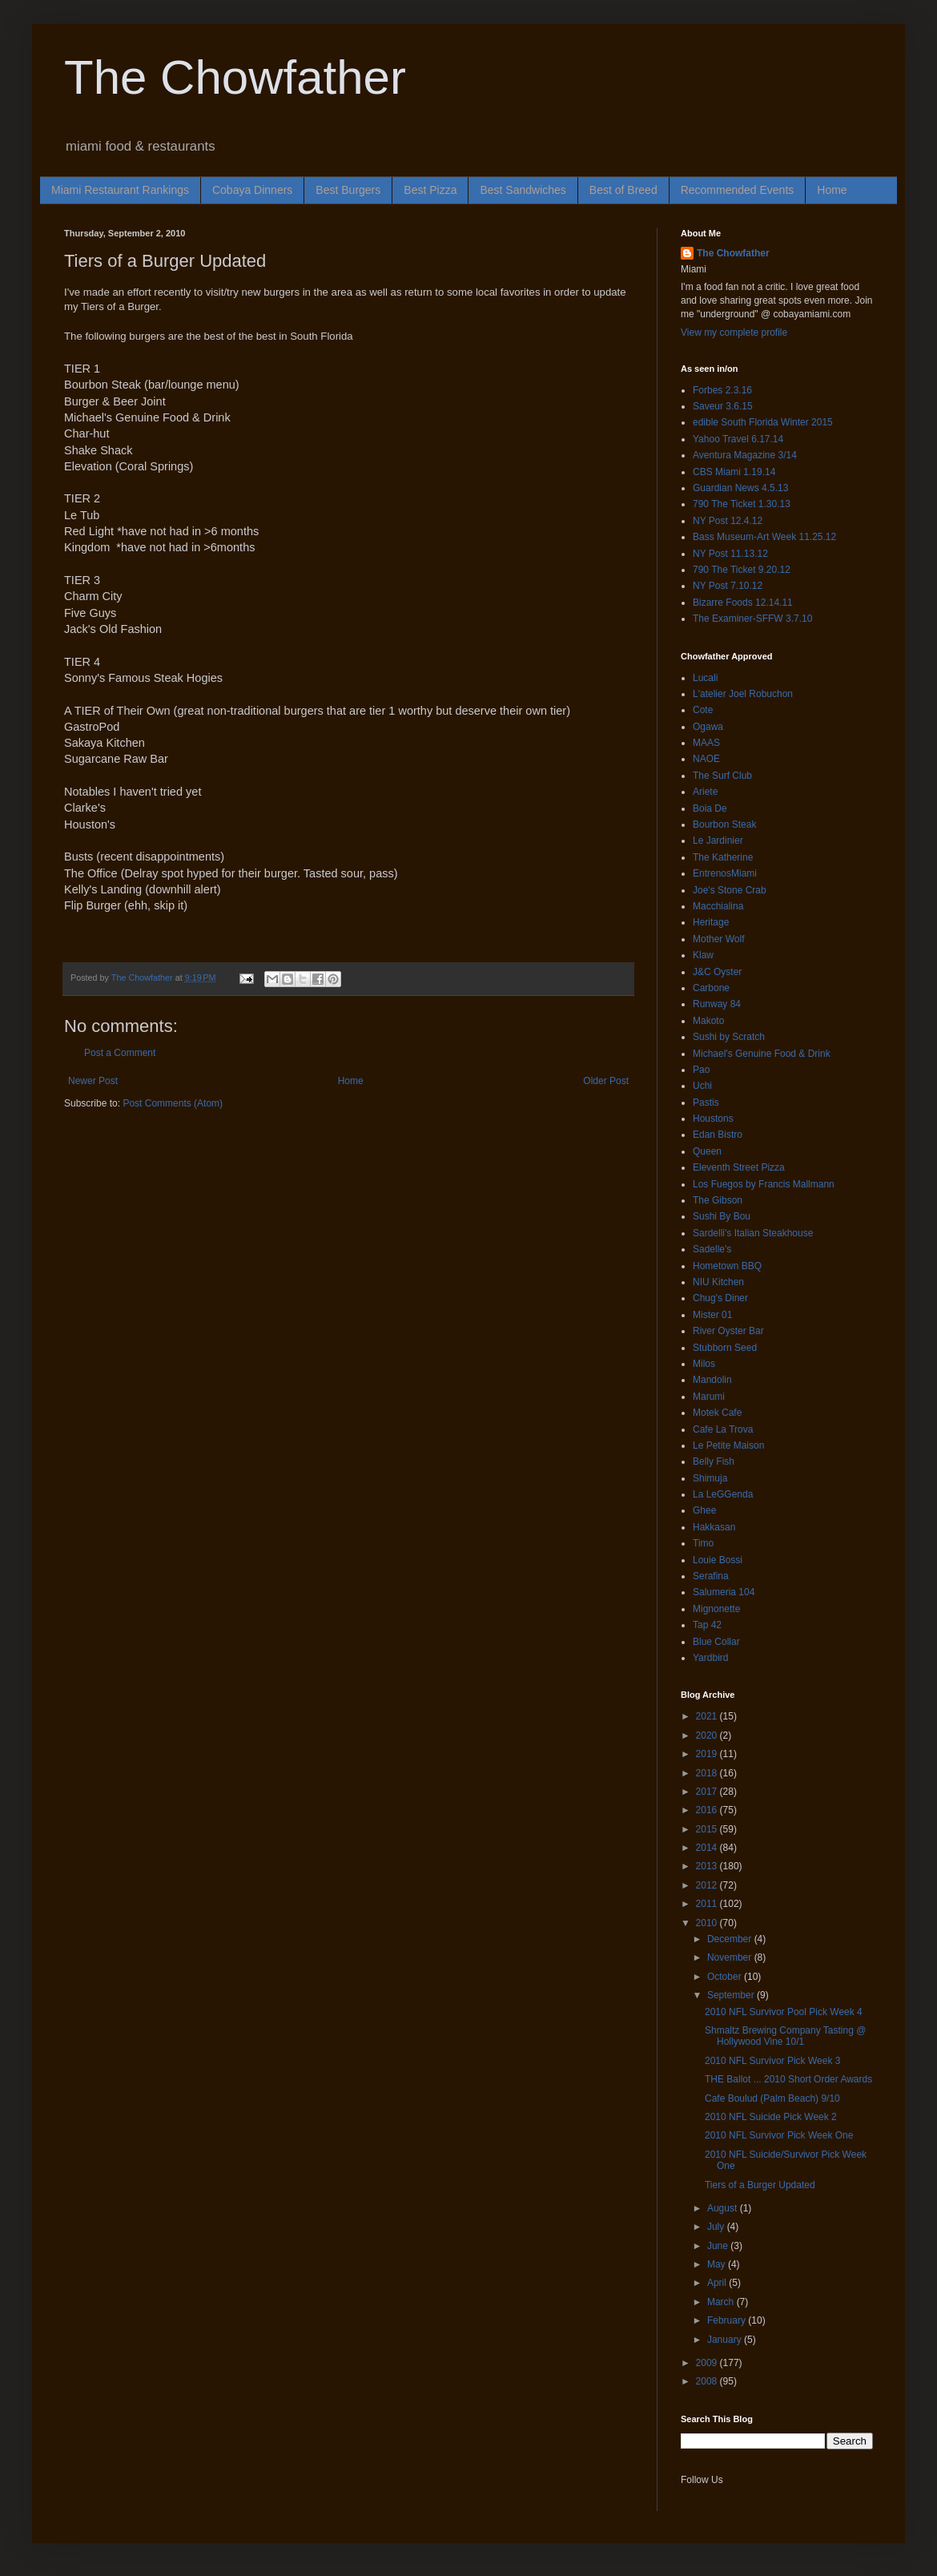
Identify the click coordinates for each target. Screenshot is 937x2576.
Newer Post (93, 1080)
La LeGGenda (723, 1494)
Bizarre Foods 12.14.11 (743, 602)
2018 (708, 1773)
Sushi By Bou (721, 1216)
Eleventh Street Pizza (739, 1167)
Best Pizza (430, 189)
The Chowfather (235, 77)
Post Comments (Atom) (173, 1103)
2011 (708, 1903)
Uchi (702, 1085)
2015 (708, 1829)
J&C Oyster (717, 972)
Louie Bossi (717, 1560)
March (722, 2302)
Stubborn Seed (725, 1347)
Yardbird (710, 1657)
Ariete (705, 791)
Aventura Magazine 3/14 (745, 455)
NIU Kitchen (718, 1282)
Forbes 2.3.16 (722, 390)
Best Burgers (348, 189)
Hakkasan (714, 1527)
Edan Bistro (717, 1134)
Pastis (706, 1102)
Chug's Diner (720, 1298)
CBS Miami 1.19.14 (734, 472)
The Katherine (723, 857)
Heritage (711, 922)
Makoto (708, 1020)
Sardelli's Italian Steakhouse (753, 1233)
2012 (708, 1885)
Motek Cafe (717, 1412)
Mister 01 (712, 1314)
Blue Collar (716, 1641)
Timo (703, 1543)
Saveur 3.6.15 (723, 406)
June (718, 2245)
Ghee (704, 1510)
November (730, 1957)
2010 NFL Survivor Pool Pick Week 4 (784, 2012)
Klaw (703, 955)
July (717, 2226)
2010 (708, 1923)
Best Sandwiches (522, 189)
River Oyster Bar (728, 1330)
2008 (708, 2381)
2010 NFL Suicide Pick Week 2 (771, 2116)
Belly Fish (713, 1461)
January (725, 2339)
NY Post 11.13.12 (730, 553)
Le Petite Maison (728, 1445)
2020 (708, 1735)
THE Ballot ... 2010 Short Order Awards (788, 2079)
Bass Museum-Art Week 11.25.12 (764, 536)
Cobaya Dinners (252, 189)
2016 (708, 1810)
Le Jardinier (718, 840)
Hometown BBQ (727, 1266)
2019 (708, 1754)
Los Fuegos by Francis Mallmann (763, 1184)
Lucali (705, 677)
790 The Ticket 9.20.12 (741, 569)
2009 (708, 2362)
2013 (708, 1866)
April (718, 2282)
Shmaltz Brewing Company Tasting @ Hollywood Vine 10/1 (785, 2036)
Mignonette (716, 1609)
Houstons (713, 1118)
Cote (703, 710)
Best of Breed (623, 189)
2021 (708, 1716)
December (730, 1939)
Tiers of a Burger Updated (760, 2185)
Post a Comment (119, 1052)
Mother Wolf (718, 939)
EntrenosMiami (725, 873)
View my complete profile (734, 332)
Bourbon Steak (724, 824)
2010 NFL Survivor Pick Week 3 (772, 2060)
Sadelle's (712, 1249)
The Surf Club (722, 775)
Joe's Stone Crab (729, 890)
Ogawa (708, 726)
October (725, 1976)
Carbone (711, 988)
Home (832, 189)
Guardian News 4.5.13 (740, 488)
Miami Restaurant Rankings (120, 189)
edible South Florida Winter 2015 (763, 422)
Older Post (606, 1080)
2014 (708, 1847)
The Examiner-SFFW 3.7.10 (752, 618)
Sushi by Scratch (729, 1036)
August (723, 2208)
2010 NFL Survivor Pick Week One (779, 2135)
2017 (708, 1791)
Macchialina (718, 906)
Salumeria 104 (723, 1592)
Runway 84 (717, 1004)
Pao (701, 1069)
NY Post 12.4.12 (727, 520)
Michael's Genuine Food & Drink (761, 1053)
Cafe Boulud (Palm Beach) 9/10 (772, 2098)
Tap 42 (707, 1625)
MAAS (706, 742)
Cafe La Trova (723, 1429)
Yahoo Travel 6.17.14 (738, 439)
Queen (707, 1151)
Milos (704, 1363)
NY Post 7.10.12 (727, 585)
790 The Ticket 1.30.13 (741, 504)
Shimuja (710, 1478)
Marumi (709, 1396)
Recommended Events (737, 189)
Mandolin (712, 1379)
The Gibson (717, 1200)
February (727, 2320)
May (717, 2264)
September (732, 1995)
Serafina (711, 1576)
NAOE (706, 758)
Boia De (710, 808)
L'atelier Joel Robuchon (743, 693)
